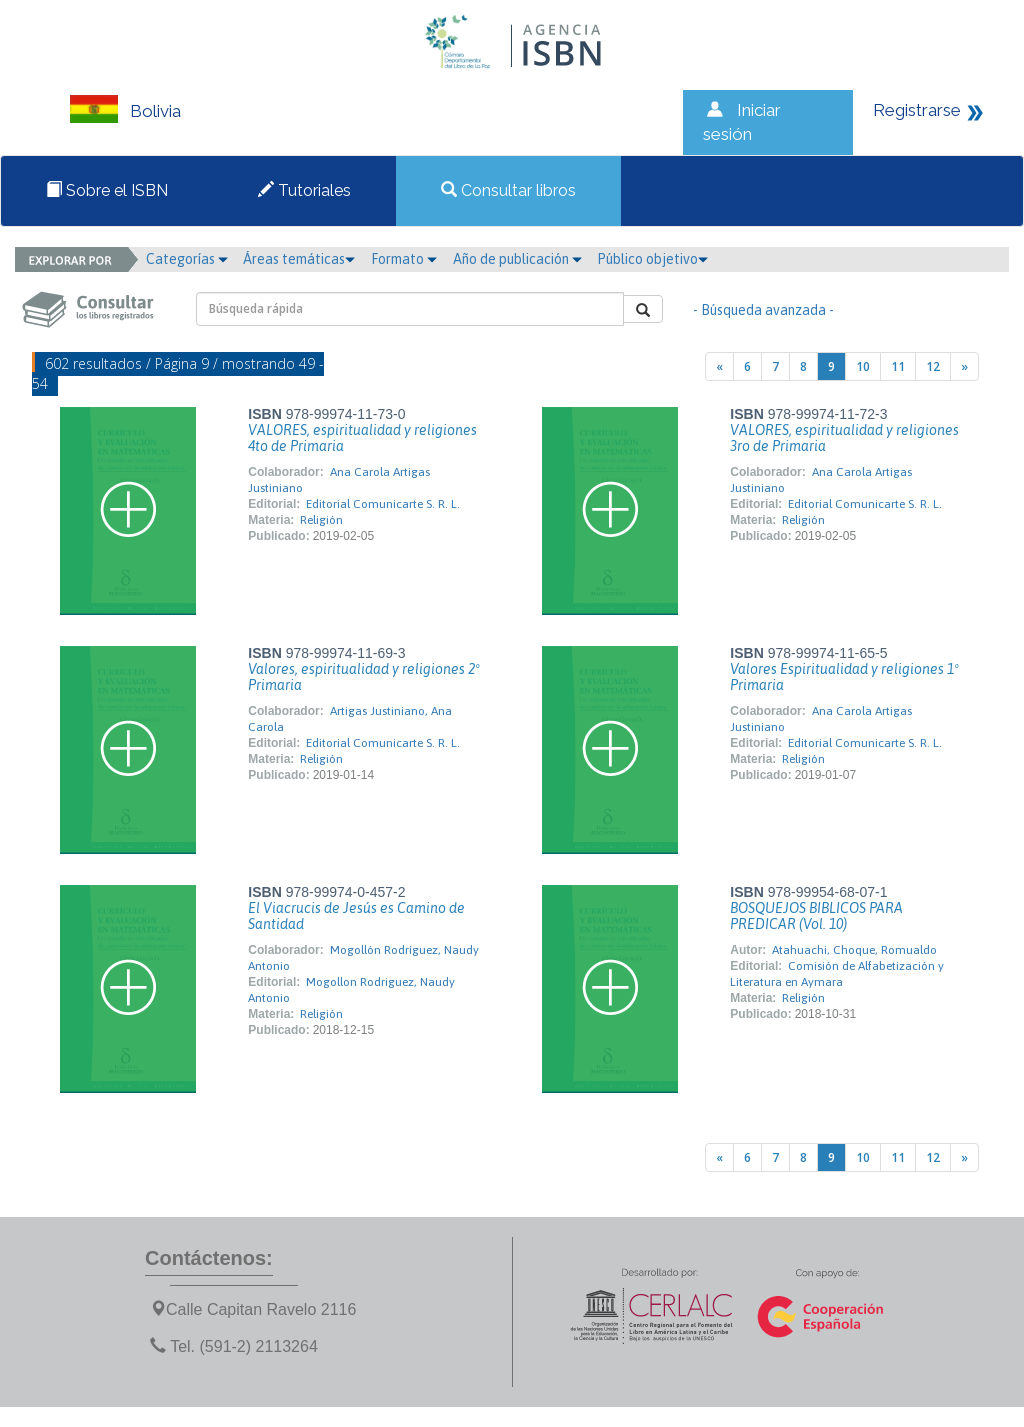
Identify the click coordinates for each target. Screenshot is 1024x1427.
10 (863, 366)
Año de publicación (517, 259)
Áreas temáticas (299, 259)
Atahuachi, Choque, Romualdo (854, 950)
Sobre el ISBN (107, 190)
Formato (404, 259)
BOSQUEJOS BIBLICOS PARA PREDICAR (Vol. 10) (816, 916)
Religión (321, 520)
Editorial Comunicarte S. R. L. (383, 504)
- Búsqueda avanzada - (763, 310)
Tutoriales (304, 190)
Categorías (187, 259)
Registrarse (917, 110)
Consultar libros (508, 190)
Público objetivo (652, 259)
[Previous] (719, 366)
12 (933, 366)
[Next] (964, 366)
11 (898, 366)
